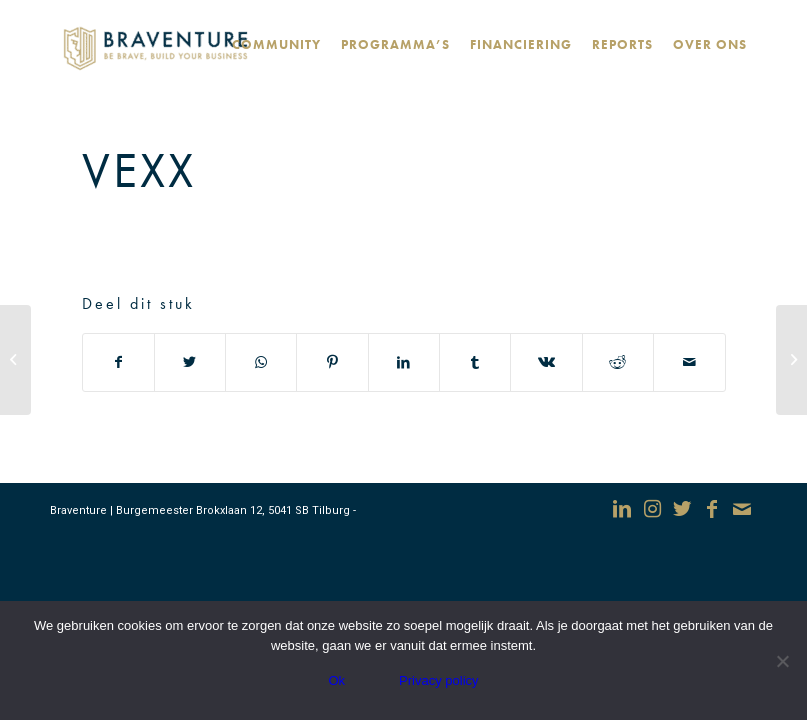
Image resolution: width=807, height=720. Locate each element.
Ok (336, 680)
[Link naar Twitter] (682, 509)
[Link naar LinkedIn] (622, 509)
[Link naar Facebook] (712, 509)
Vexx (139, 170)
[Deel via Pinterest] (332, 362)
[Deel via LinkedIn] (404, 362)
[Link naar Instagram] (652, 509)
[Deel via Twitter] (190, 362)
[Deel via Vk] (546, 362)
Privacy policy (438, 680)
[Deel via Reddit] (618, 362)
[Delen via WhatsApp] (261, 362)
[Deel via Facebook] (118, 362)
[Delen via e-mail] (689, 362)
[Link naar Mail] (742, 509)
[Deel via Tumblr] (475, 362)
